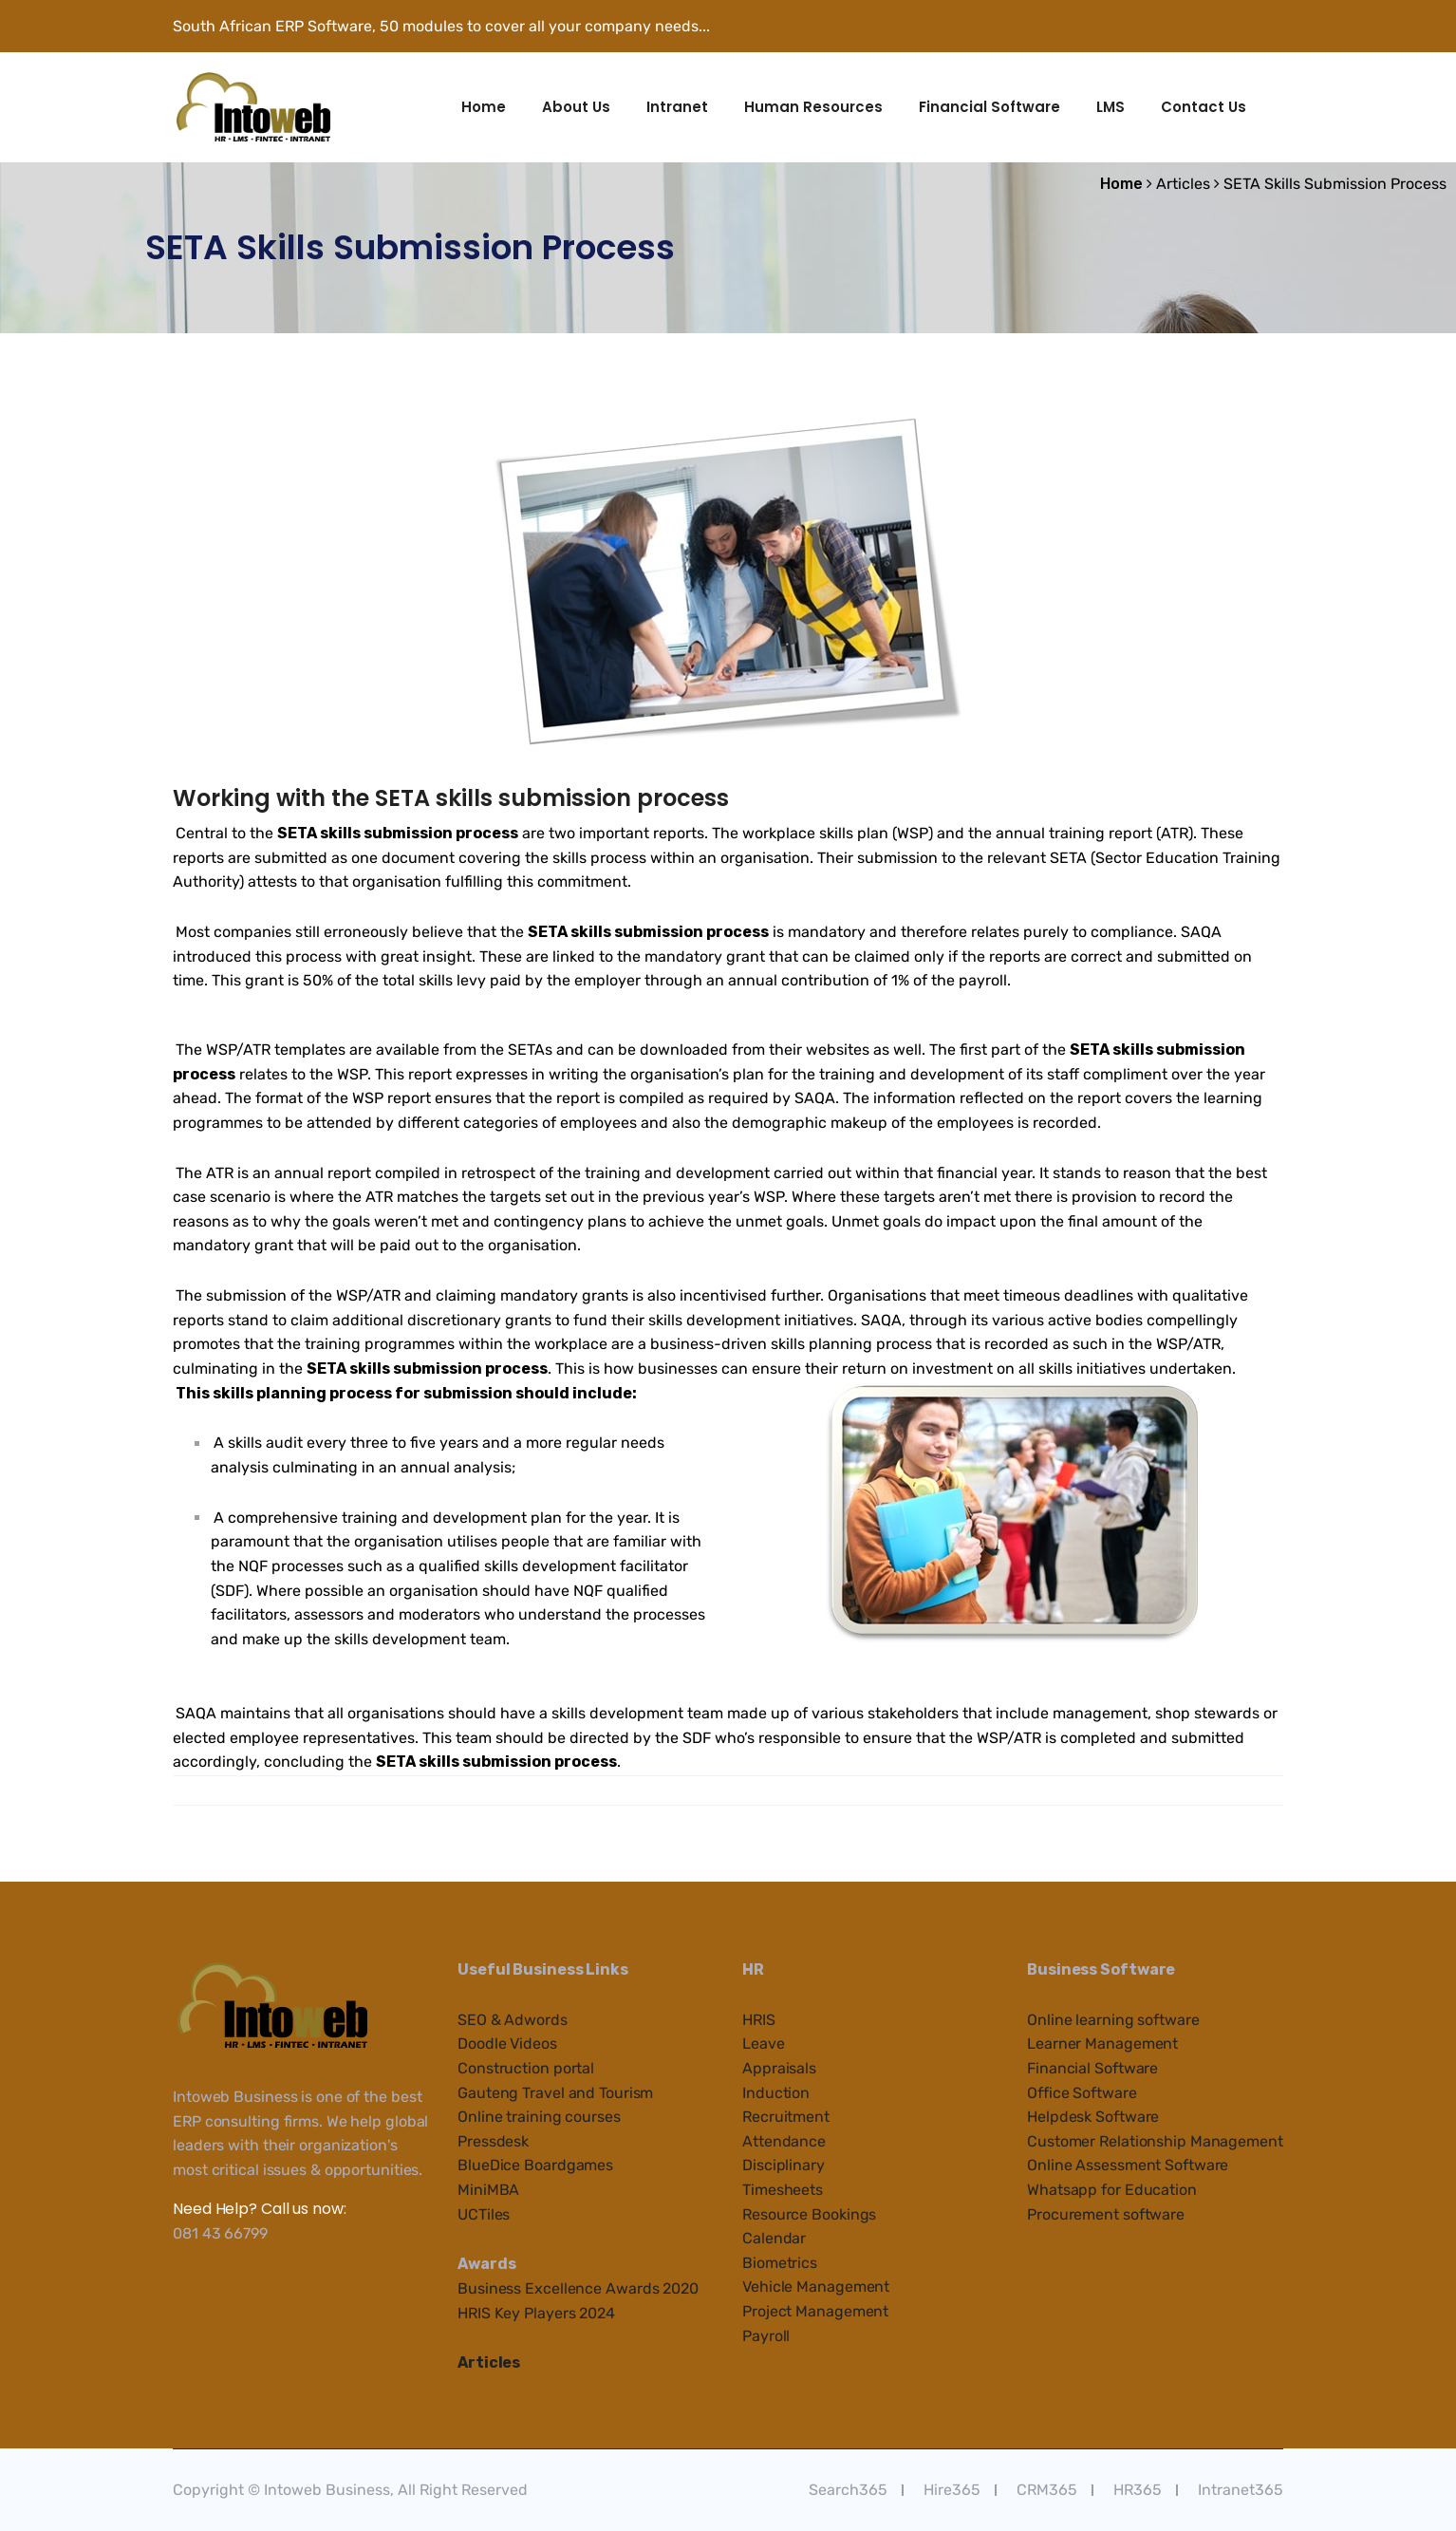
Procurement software (1106, 2214)
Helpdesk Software (1093, 2117)
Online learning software (1113, 2020)
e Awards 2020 (646, 2288)
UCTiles (483, 2214)
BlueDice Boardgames (535, 2165)
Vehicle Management (815, 2287)
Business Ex (500, 2288)
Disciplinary (783, 2165)
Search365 (848, 2490)
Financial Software (989, 107)
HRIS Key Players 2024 (536, 2313)
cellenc (568, 2288)
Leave (763, 2043)
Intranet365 (1240, 2490)
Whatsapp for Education (1112, 2190)
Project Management (815, 2311)
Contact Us (1203, 107)
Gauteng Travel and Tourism (555, 2093)
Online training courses (539, 2117)
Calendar (774, 2238)
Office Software (1082, 2093)
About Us (576, 107)
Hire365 (952, 2490)
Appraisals (779, 2068)
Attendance (784, 2141)
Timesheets (782, 2190)
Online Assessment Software (1127, 2165)
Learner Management (1102, 2043)
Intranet (677, 107)
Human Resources (813, 107)
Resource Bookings (809, 2214)
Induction (776, 2093)
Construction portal (525, 2068)
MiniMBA (488, 2190)
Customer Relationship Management (1155, 2141)
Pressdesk (493, 2141)
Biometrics (779, 2263)
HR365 (1137, 2490)
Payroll (766, 2336)
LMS (1110, 107)
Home (483, 107)
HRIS (758, 2020)
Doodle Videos (507, 2043)
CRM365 (1047, 2490)
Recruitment (786, 2117)
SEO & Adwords (512, 2020)
